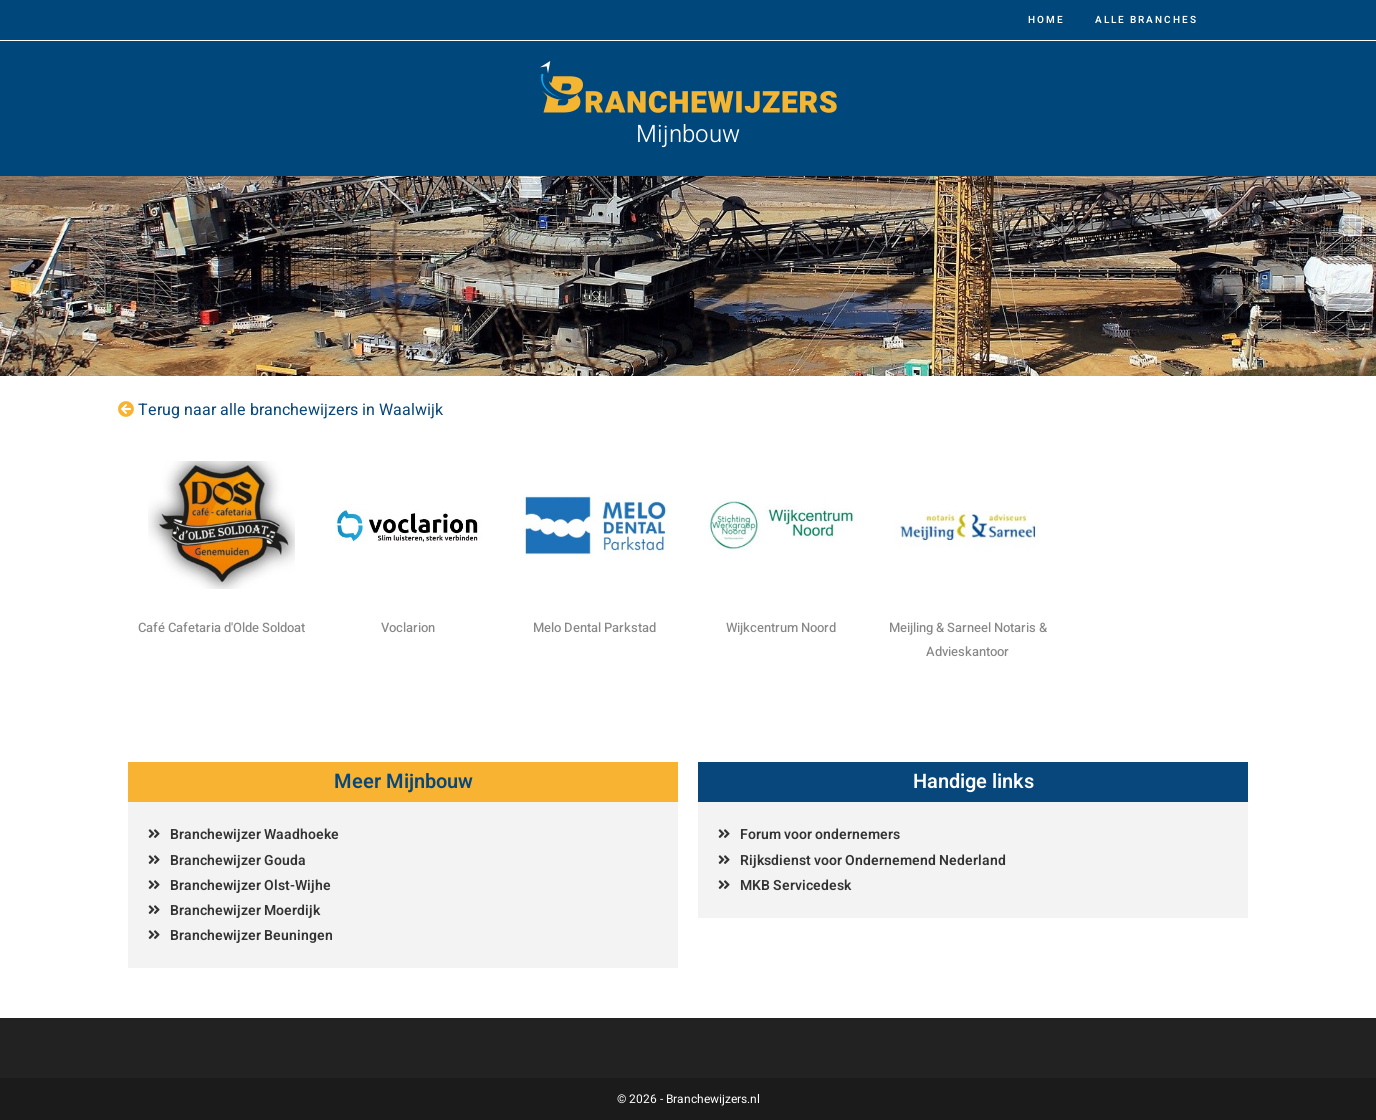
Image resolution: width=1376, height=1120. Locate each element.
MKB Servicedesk (795, 885)
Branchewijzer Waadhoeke (254, 834)
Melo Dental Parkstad (594, 627)
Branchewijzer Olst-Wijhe (250, 885)
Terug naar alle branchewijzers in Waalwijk (290, 410)
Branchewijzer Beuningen (251, 935)
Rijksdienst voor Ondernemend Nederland (873, 860)
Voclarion (408, 627)
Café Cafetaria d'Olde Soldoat (221, 627)
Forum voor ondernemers (820, 834)
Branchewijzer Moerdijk (245, 910)
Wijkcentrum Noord (781, 627)
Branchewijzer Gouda (238, 860)
